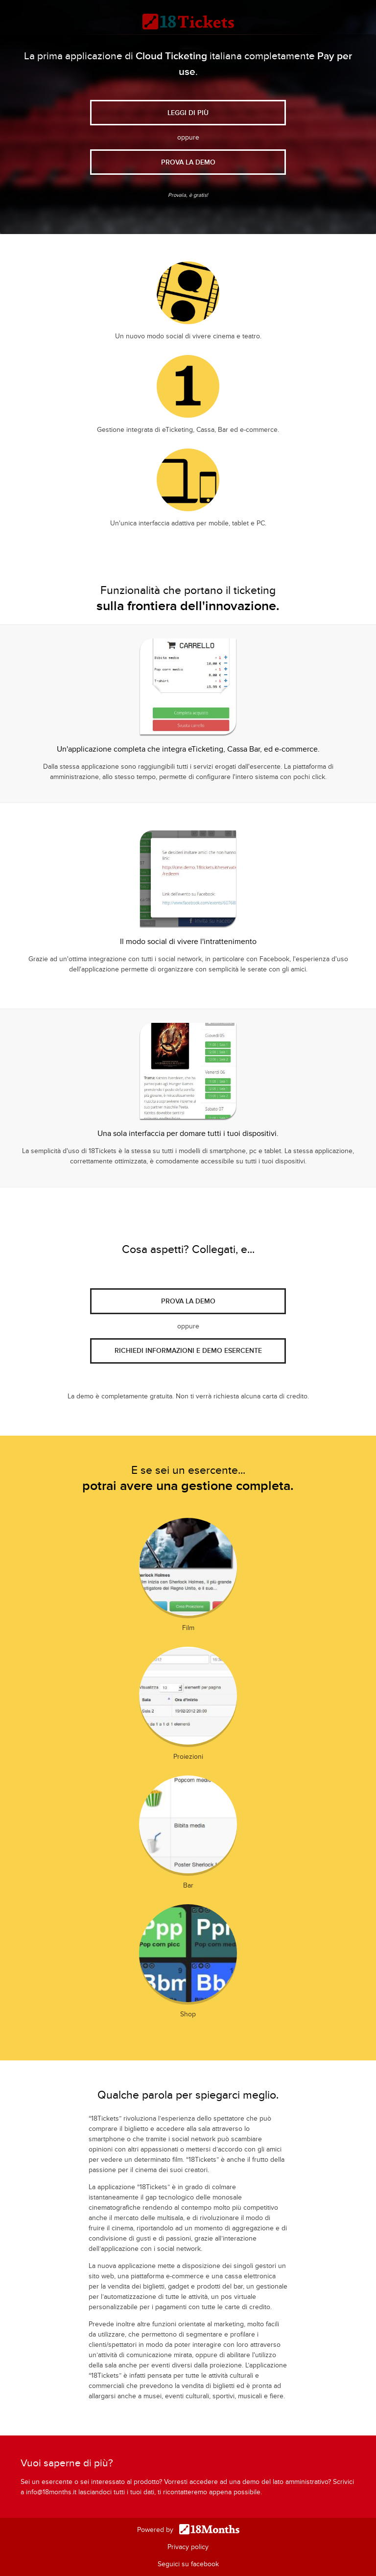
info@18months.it (51, 2492)
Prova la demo (188, 1301)
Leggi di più (188, 113)
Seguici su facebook (188, 2564)
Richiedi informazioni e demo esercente (188, 1351)
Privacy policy (188, 2547)
